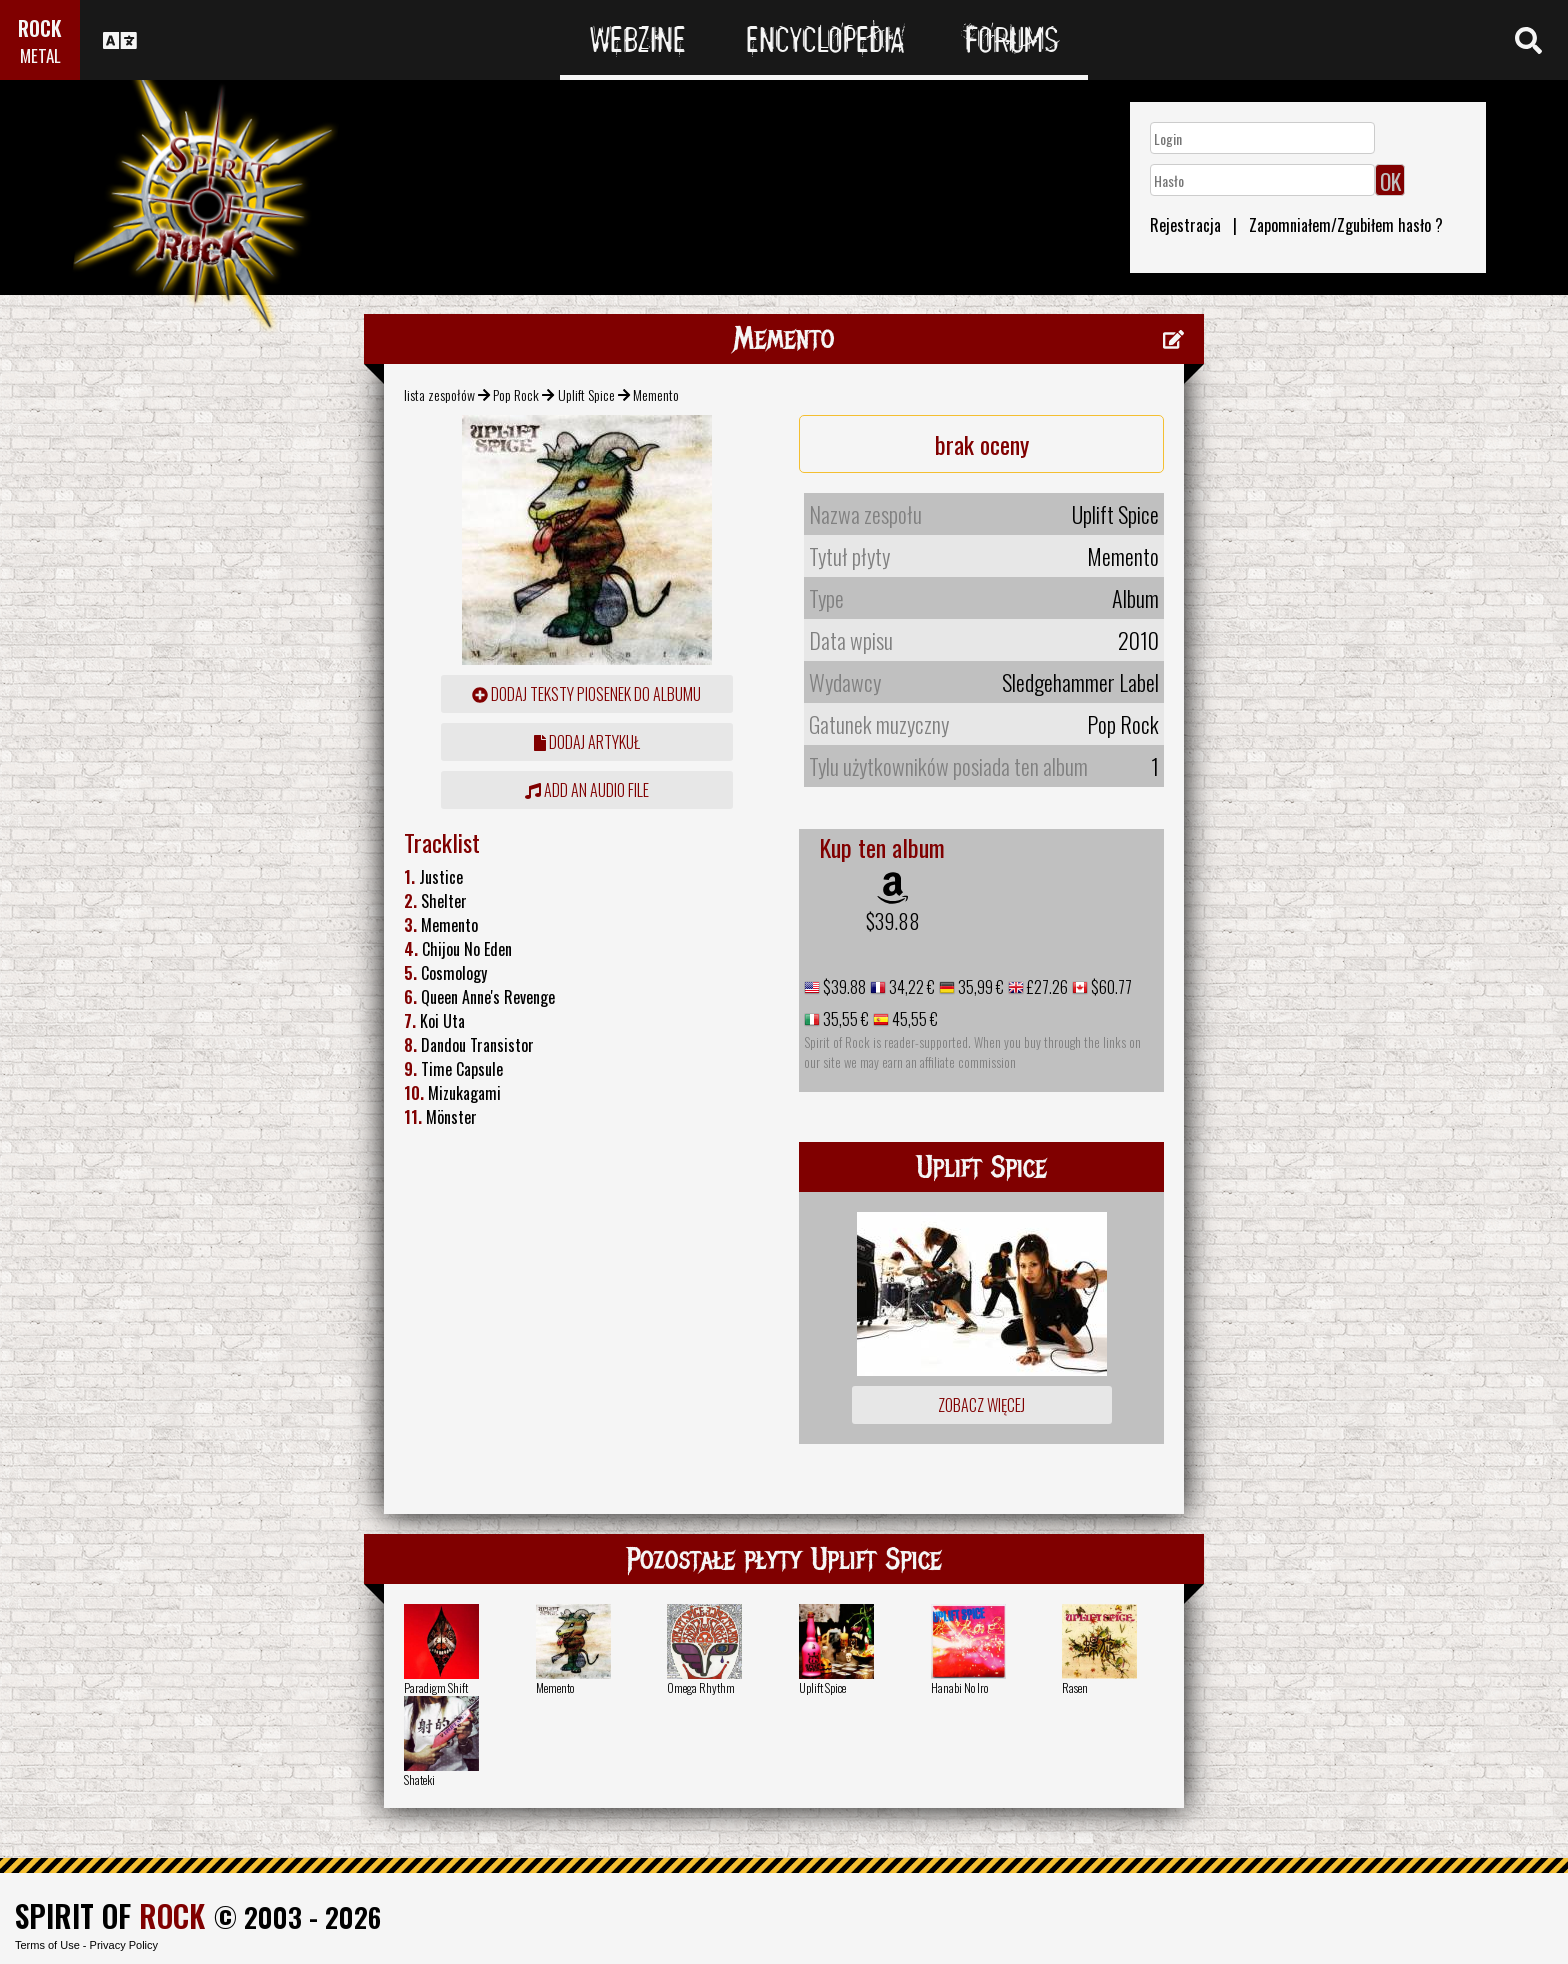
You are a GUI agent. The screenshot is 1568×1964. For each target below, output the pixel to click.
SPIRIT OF (110, 1915)
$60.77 (1110, 987)
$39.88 (893, 921)
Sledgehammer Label (1080, 682)
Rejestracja (1185, 225)
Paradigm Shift (436, 1687)
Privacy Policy (124, 1945)
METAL (40, 55)
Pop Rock (516, 394)
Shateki (419, 1779)
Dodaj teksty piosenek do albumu (586, 694)
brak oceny (982, 444)
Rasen (1075, 1687)
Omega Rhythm (701, 1687)
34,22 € (910, 987)
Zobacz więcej (981, 1405)
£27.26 (1046, 987)
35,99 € (979, 987)
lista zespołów (439, 394)
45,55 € (913, 1019)
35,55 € (844, 1019)
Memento (555, 1687)
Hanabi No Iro (959, 1687)
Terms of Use (47, 1945)
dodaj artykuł (587, 742)
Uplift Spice (586, 394)
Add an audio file (587, 790)
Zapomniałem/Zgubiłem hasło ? (1346, 225)
